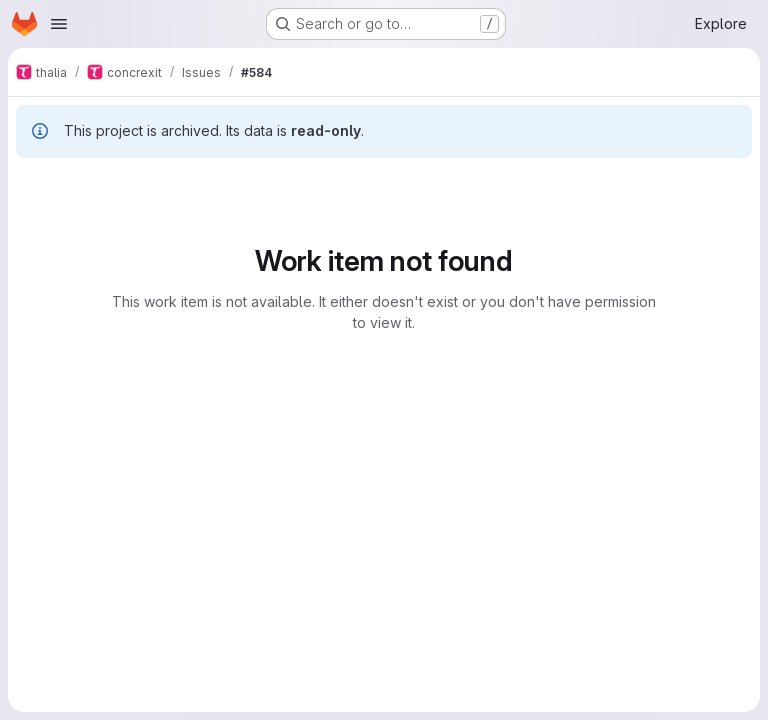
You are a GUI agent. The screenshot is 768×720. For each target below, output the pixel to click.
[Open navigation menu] (59, 24)
